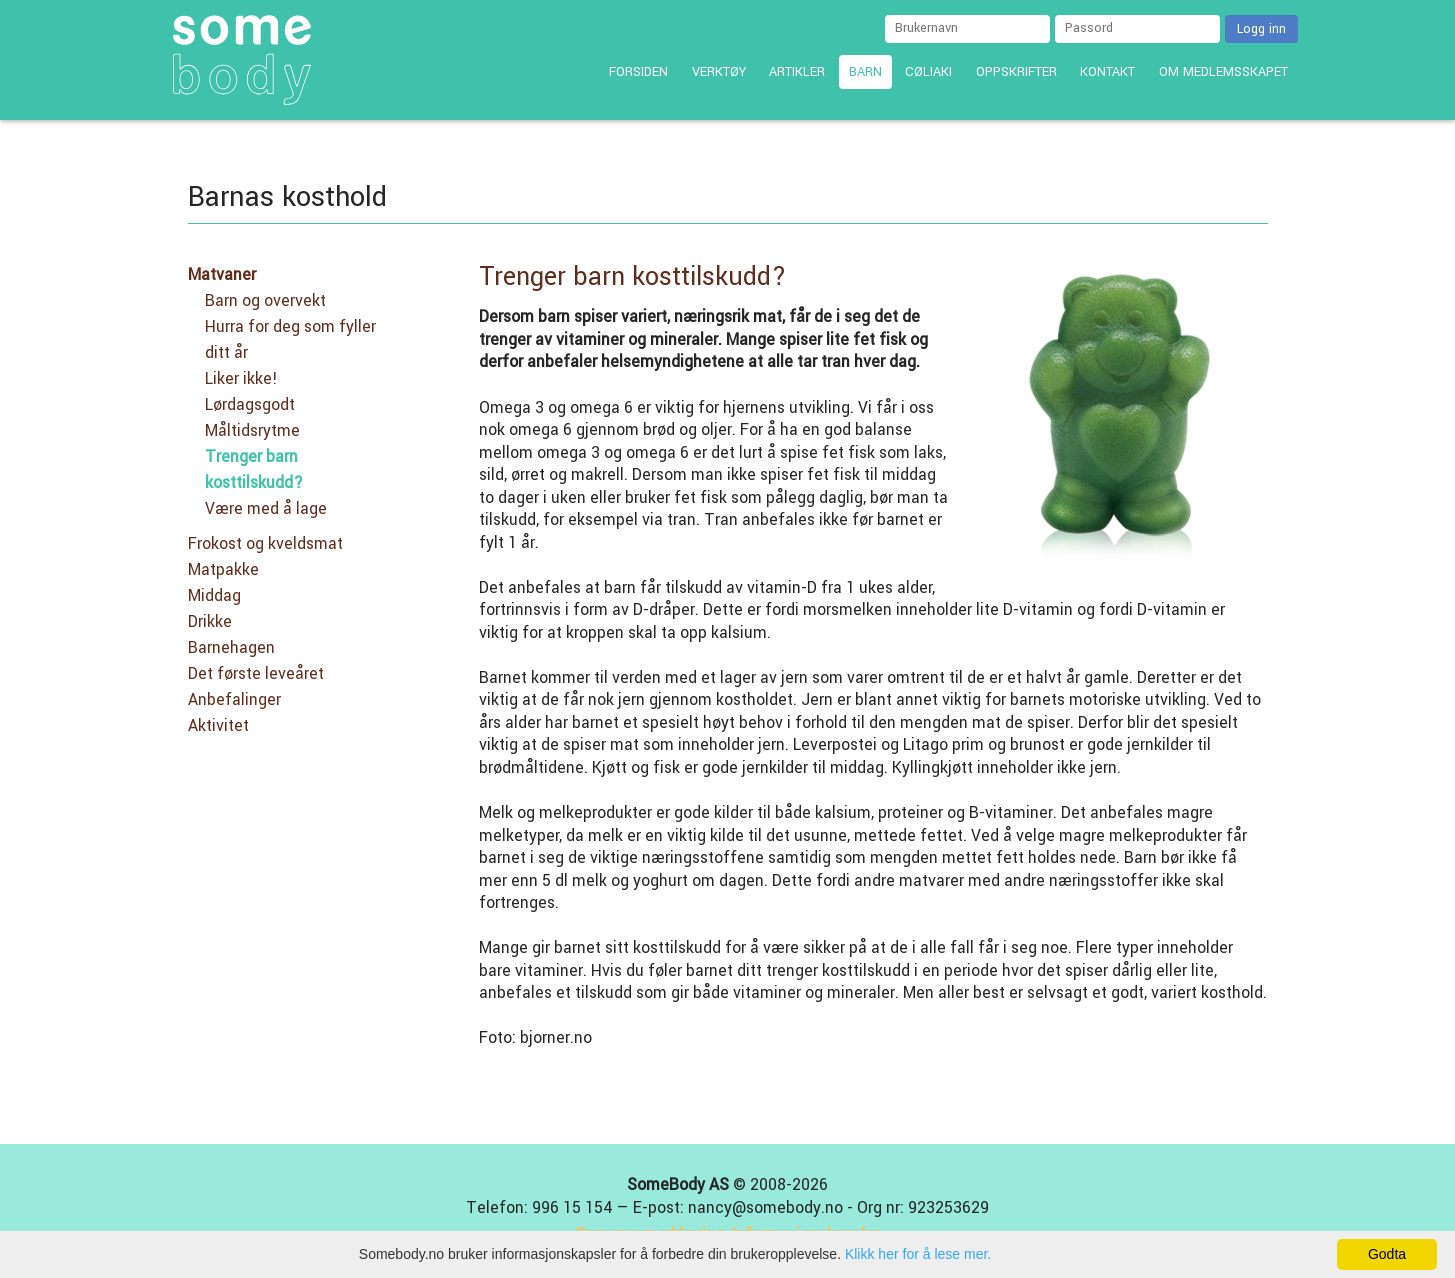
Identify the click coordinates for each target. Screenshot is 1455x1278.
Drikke (210, 622)
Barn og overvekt (265, 301)
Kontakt (1107, 72)
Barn (865, 72)
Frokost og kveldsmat (265, 544)
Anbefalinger (234, 700)
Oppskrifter (1016, 72)
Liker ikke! (241, 379)
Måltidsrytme (252, 431)
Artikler (797, 72)
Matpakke (223, 570)
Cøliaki (928, 72)
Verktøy (719, 72)
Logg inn (1261, 29)
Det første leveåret (256, 674)
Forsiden (638, 72)
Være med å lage (266, 509)
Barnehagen (231, 648)
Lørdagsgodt (250, 405)
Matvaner (222, 275)
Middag (214, 596)
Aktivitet (218, 726)
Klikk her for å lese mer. (918, 1254)
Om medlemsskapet (1223, 72)
